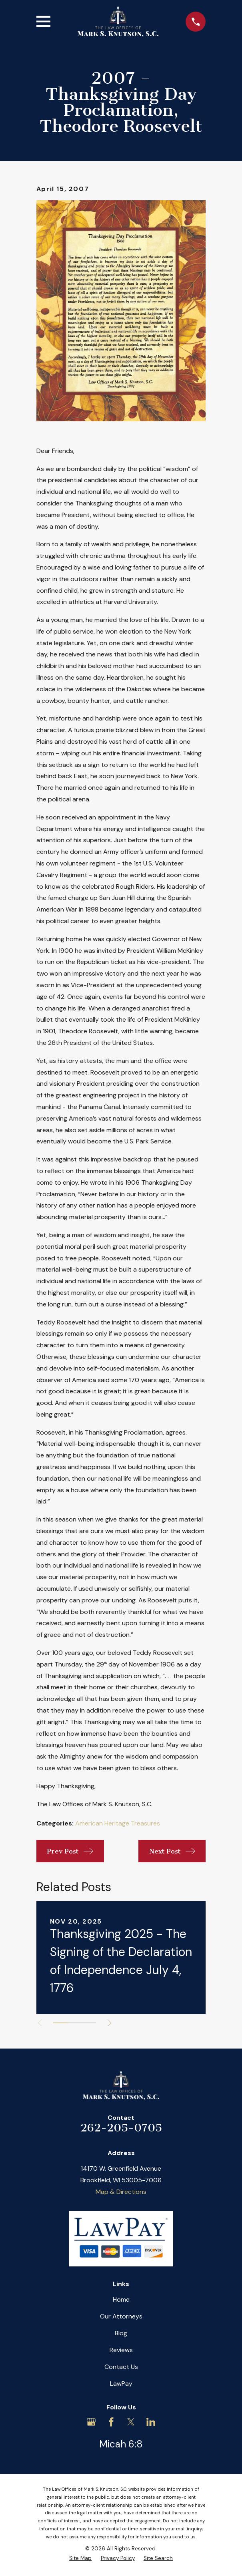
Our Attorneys (121, 2316)
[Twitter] (130, 2421)
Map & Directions (121, 2192)
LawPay (121, 2383)
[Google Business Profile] (91, 2421)
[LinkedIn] (150, 2421)
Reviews (121, 2350)
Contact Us (121, 2367)
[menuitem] (80, 2558)
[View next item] (109, 2023)
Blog (121, 2333)
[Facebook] (111, 2421)
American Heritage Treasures (117, 1823)
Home (121, 2299)
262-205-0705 (121, 2127)
